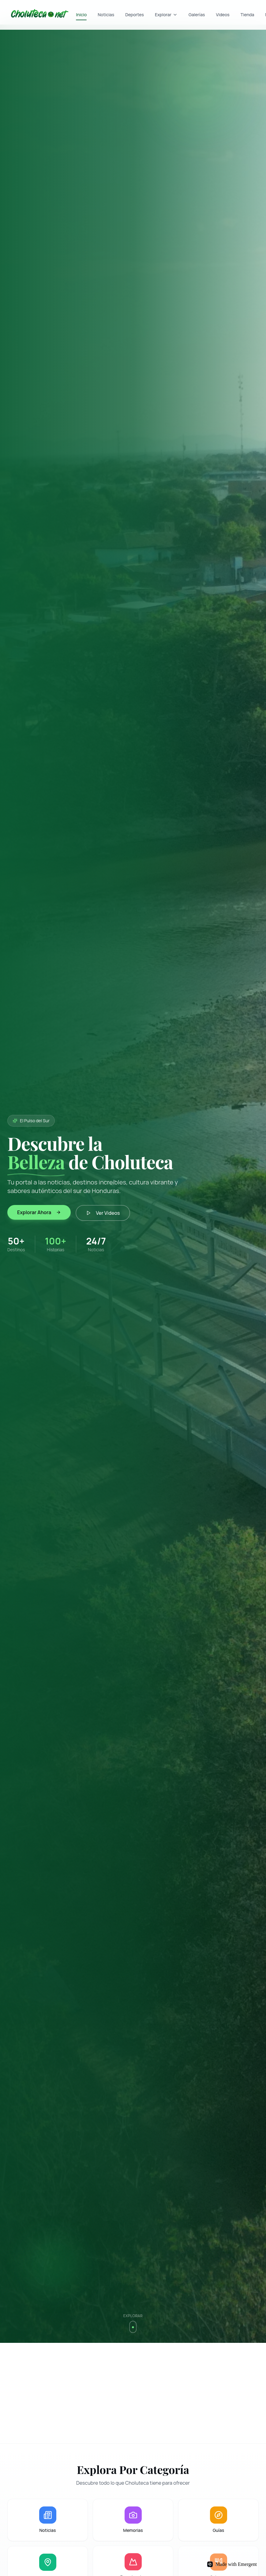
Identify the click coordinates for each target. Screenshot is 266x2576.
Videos (223, 14)
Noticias (106, 14)
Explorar (166, 14)
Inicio (81, 16)
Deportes (134, 14)
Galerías (197, 14)
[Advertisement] (133, 2393)
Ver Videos (103, 1213)
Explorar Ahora (39, 1212)
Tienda (247, 14)
